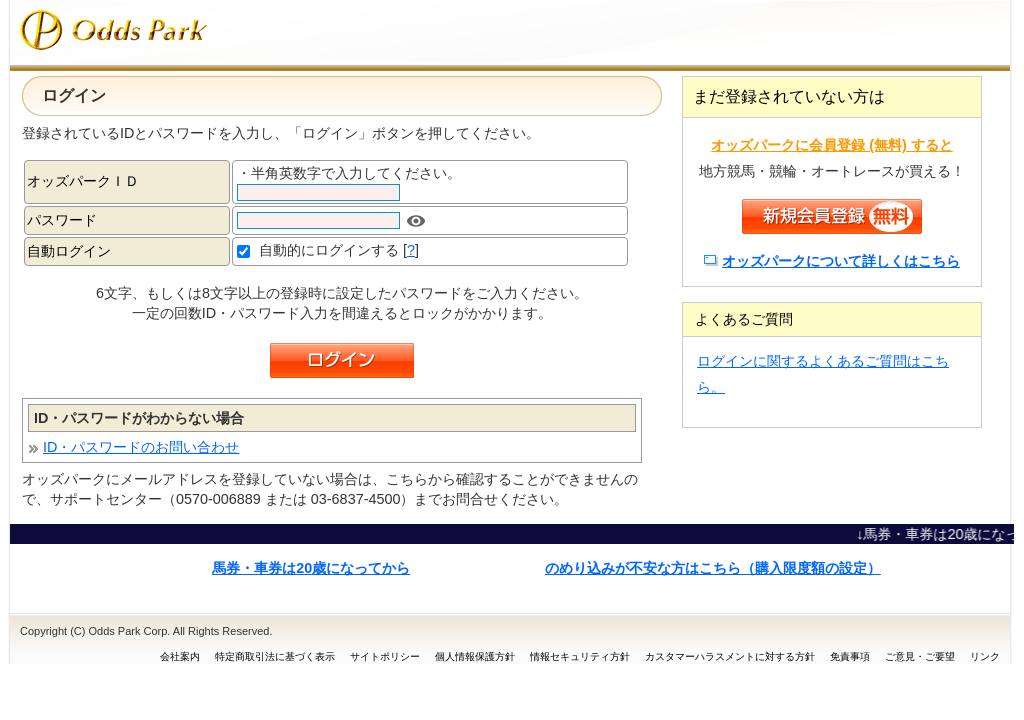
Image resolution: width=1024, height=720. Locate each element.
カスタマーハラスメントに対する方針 (730, 656)
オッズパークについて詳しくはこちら (841, 261)
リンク (985, 656)
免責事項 (850, 656)
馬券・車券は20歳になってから (311, 568)
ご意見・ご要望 (920, 656)
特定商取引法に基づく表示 (275, 656)
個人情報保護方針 (475, 656)
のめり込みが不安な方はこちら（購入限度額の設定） (713, 568)
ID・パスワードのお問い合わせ (141, 447)
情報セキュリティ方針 (580, 656)
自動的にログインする (329, 250)
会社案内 (180, 656)
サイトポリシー (385, 656)
